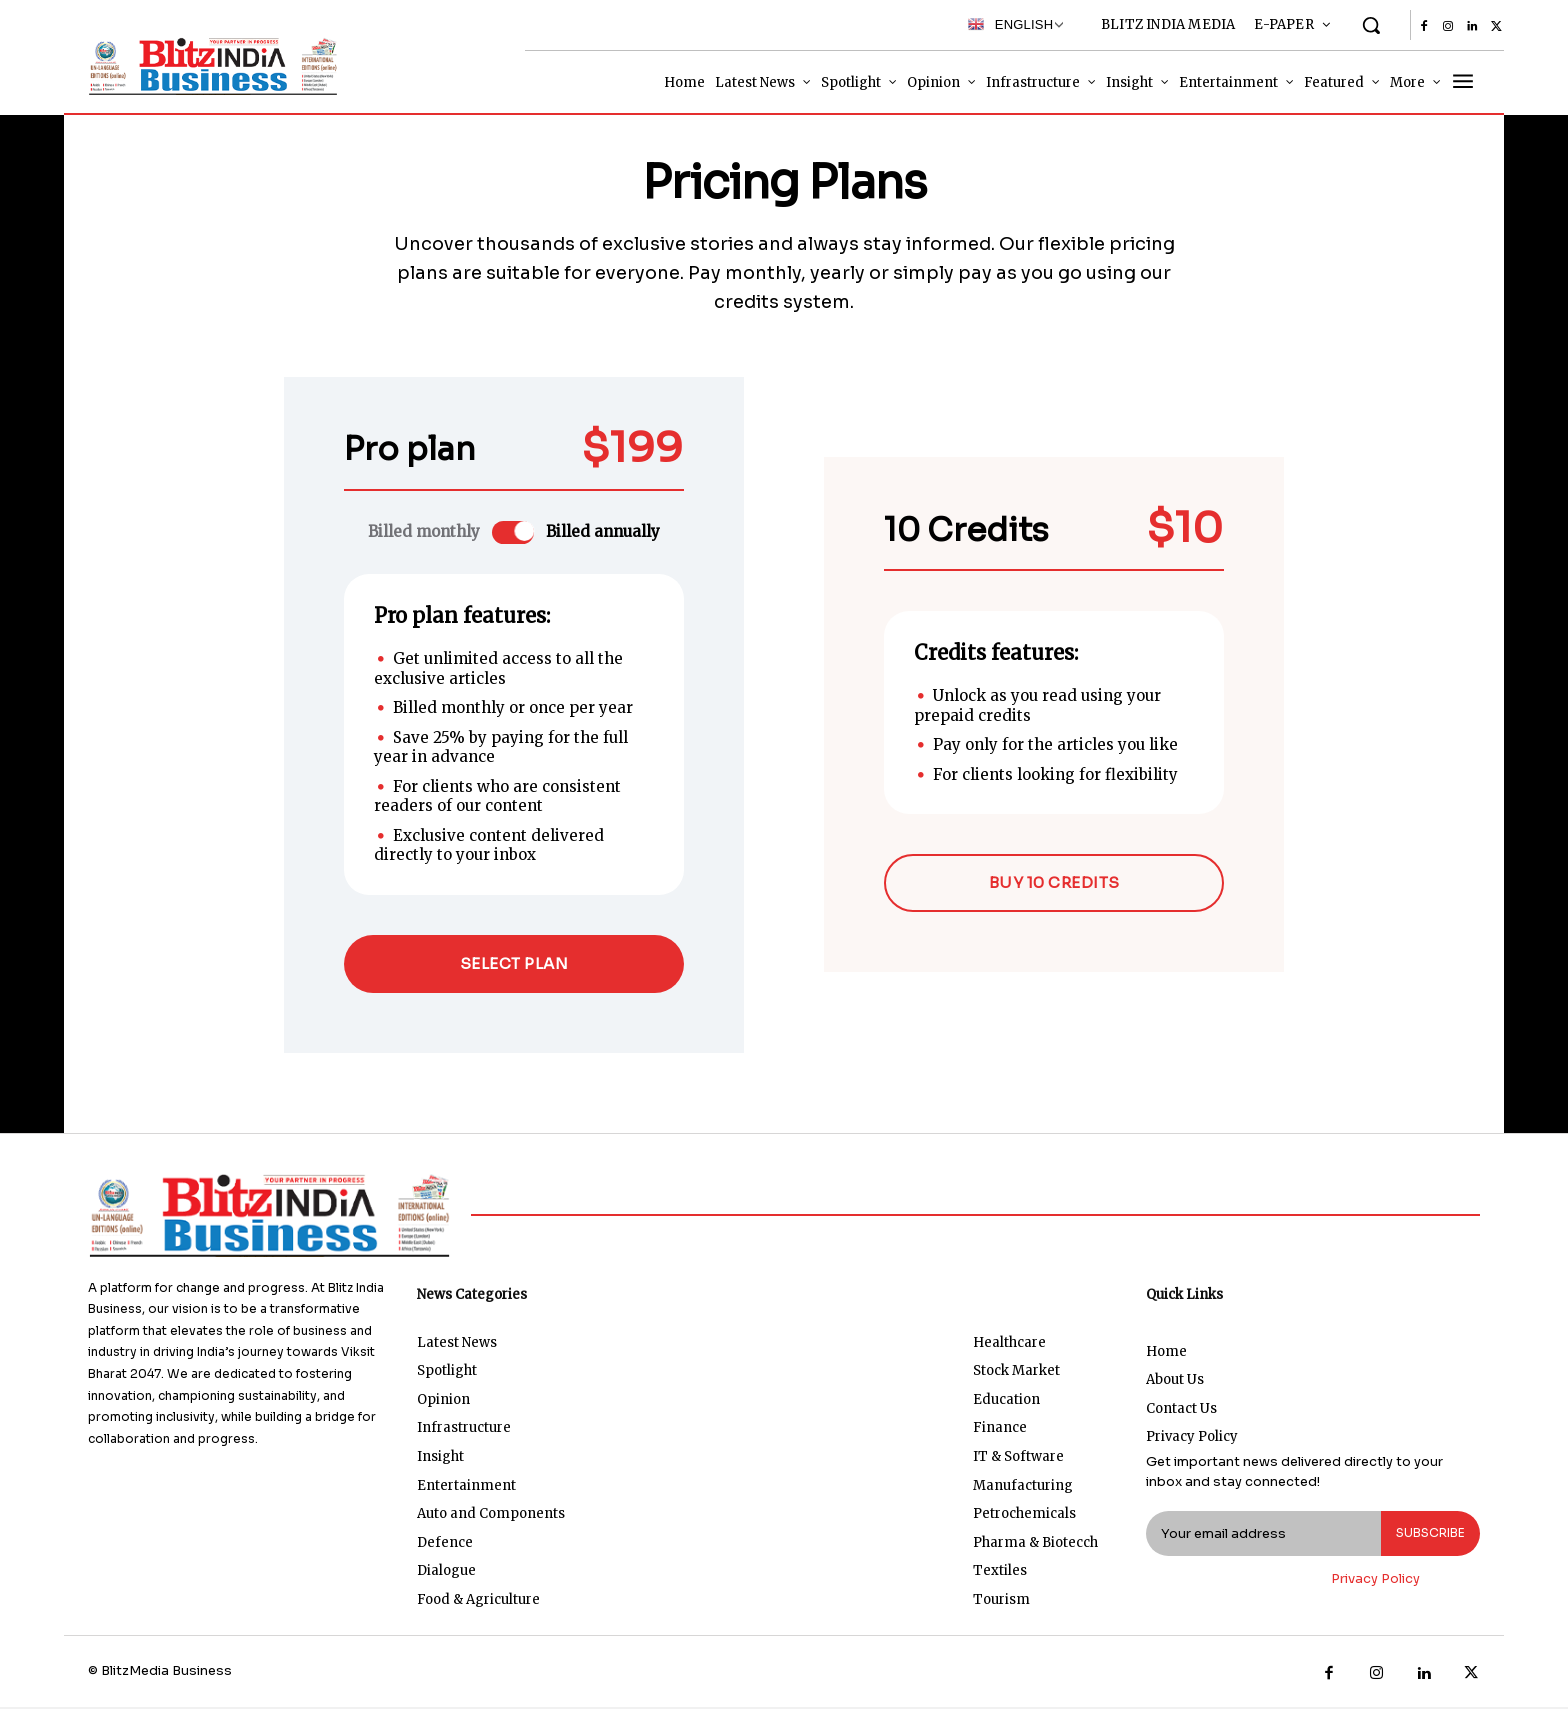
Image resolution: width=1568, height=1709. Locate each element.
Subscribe (1426, 1535)
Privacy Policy (1375, 1581)
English (1010, 24)
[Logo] (208, 66)
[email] (1259, 1536)
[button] (1371, 25)
